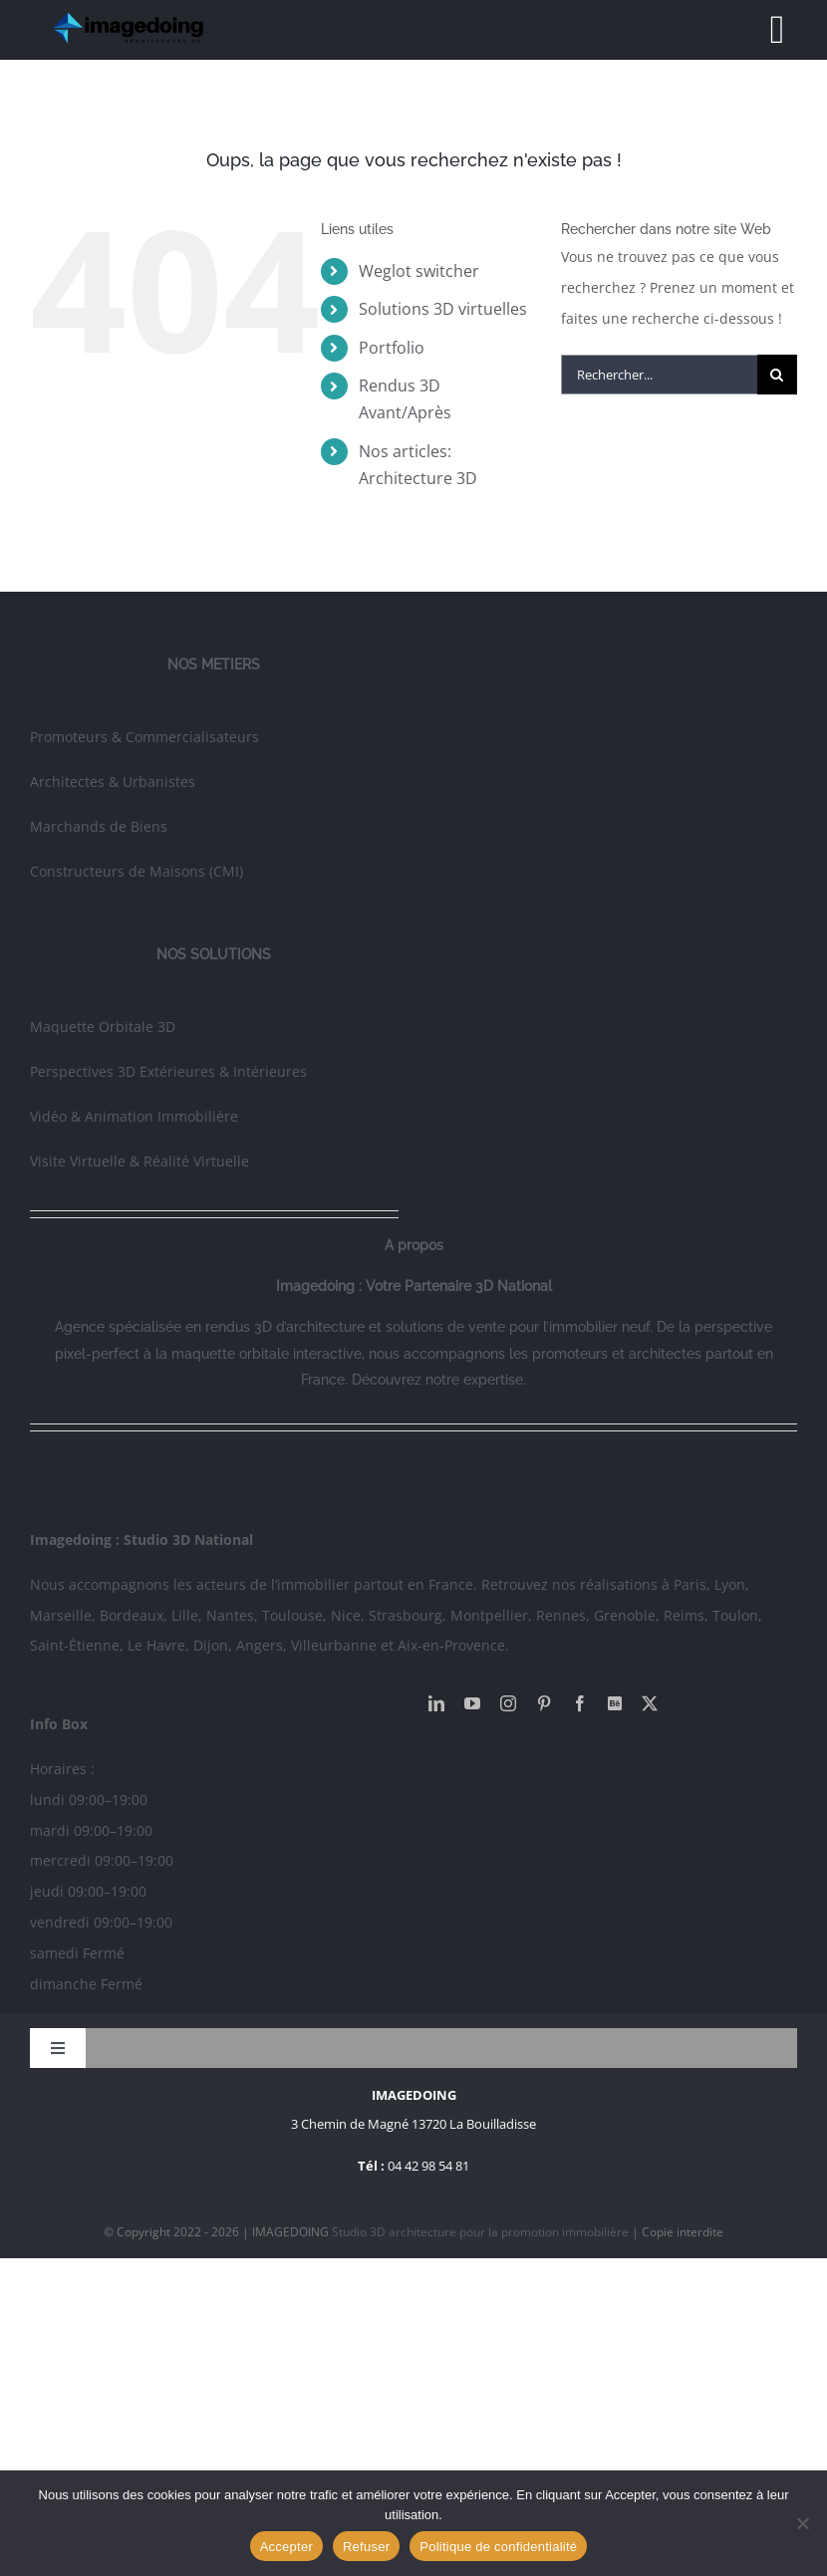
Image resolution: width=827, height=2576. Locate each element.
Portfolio (391, 348)
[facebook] (580, 1703)
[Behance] (615, 1703)
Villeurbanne (334, 1645)
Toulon (735, 1615)
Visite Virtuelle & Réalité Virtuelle (139, 1161)
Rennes (561, 1615)
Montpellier (489, 1615)
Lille (184, 1615)
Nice (346, 1615)
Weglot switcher (419, 271)
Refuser (366, 2546)
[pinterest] (544, 1703)
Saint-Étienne (75, 1645)
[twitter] (650, 1703)
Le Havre (156, 1645)
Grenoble (625, 1615)
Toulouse (292, 1615)
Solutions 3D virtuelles (443, 309)
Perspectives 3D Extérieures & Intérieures (168, 1071)
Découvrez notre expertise (437, 1380)
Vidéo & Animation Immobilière (134, 1116)
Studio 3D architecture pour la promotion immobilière (482, 2231)
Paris (690, 1584)
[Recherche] (777, 374)
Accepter (286, 2546)
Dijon (210, 1645)
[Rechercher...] (659, 374)
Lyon (729, 1584)
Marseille (61, 1615)
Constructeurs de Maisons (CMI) (136, 871)
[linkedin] (436, 1703)
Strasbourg (405, 1615)
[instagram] (508, 1703)
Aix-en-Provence (451, 1645)
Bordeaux (131, 1615)
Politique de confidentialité (498, 2546)
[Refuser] (802, 2523)
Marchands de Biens (98, 826)
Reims (684, 1615)
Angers (259, 1645)
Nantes (230, 1615)
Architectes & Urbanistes (112, 781)
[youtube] (472, 1703)
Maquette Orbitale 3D (102, 1026)
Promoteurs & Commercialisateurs (144, 736)
